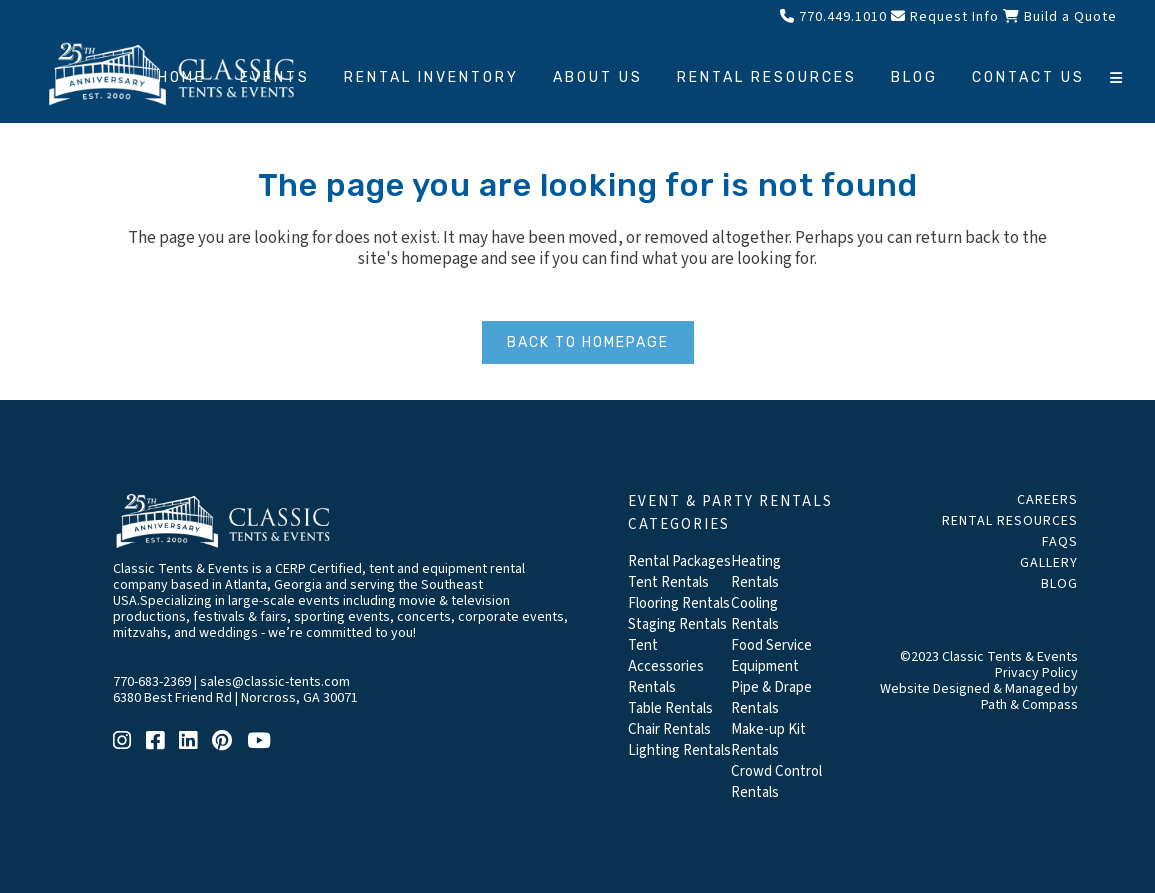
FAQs (1060, 542)
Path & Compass (1029, 705)
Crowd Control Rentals (776, 782)
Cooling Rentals (755, 614)
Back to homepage (588, 342)
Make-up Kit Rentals (768, 740)
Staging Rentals (677, 624)
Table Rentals (670, 708)
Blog (1059, 584)
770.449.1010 (833, 17)
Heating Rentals (756, 572)
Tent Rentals (668, 582)
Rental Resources (1010, 521)
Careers (1047, 500)
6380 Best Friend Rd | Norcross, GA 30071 (235, 698)
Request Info (945, 17)
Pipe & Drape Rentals (771, 698)
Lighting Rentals (679, 750)
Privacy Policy (1036, 673)
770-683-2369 (152, 682)
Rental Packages (679, 561)
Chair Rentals (669, 729)
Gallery (1049, 563)
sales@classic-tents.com (275, 682)
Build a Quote (1060, 17)
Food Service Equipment (771, 656)
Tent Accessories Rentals (666, 666)
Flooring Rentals (679, 603)
